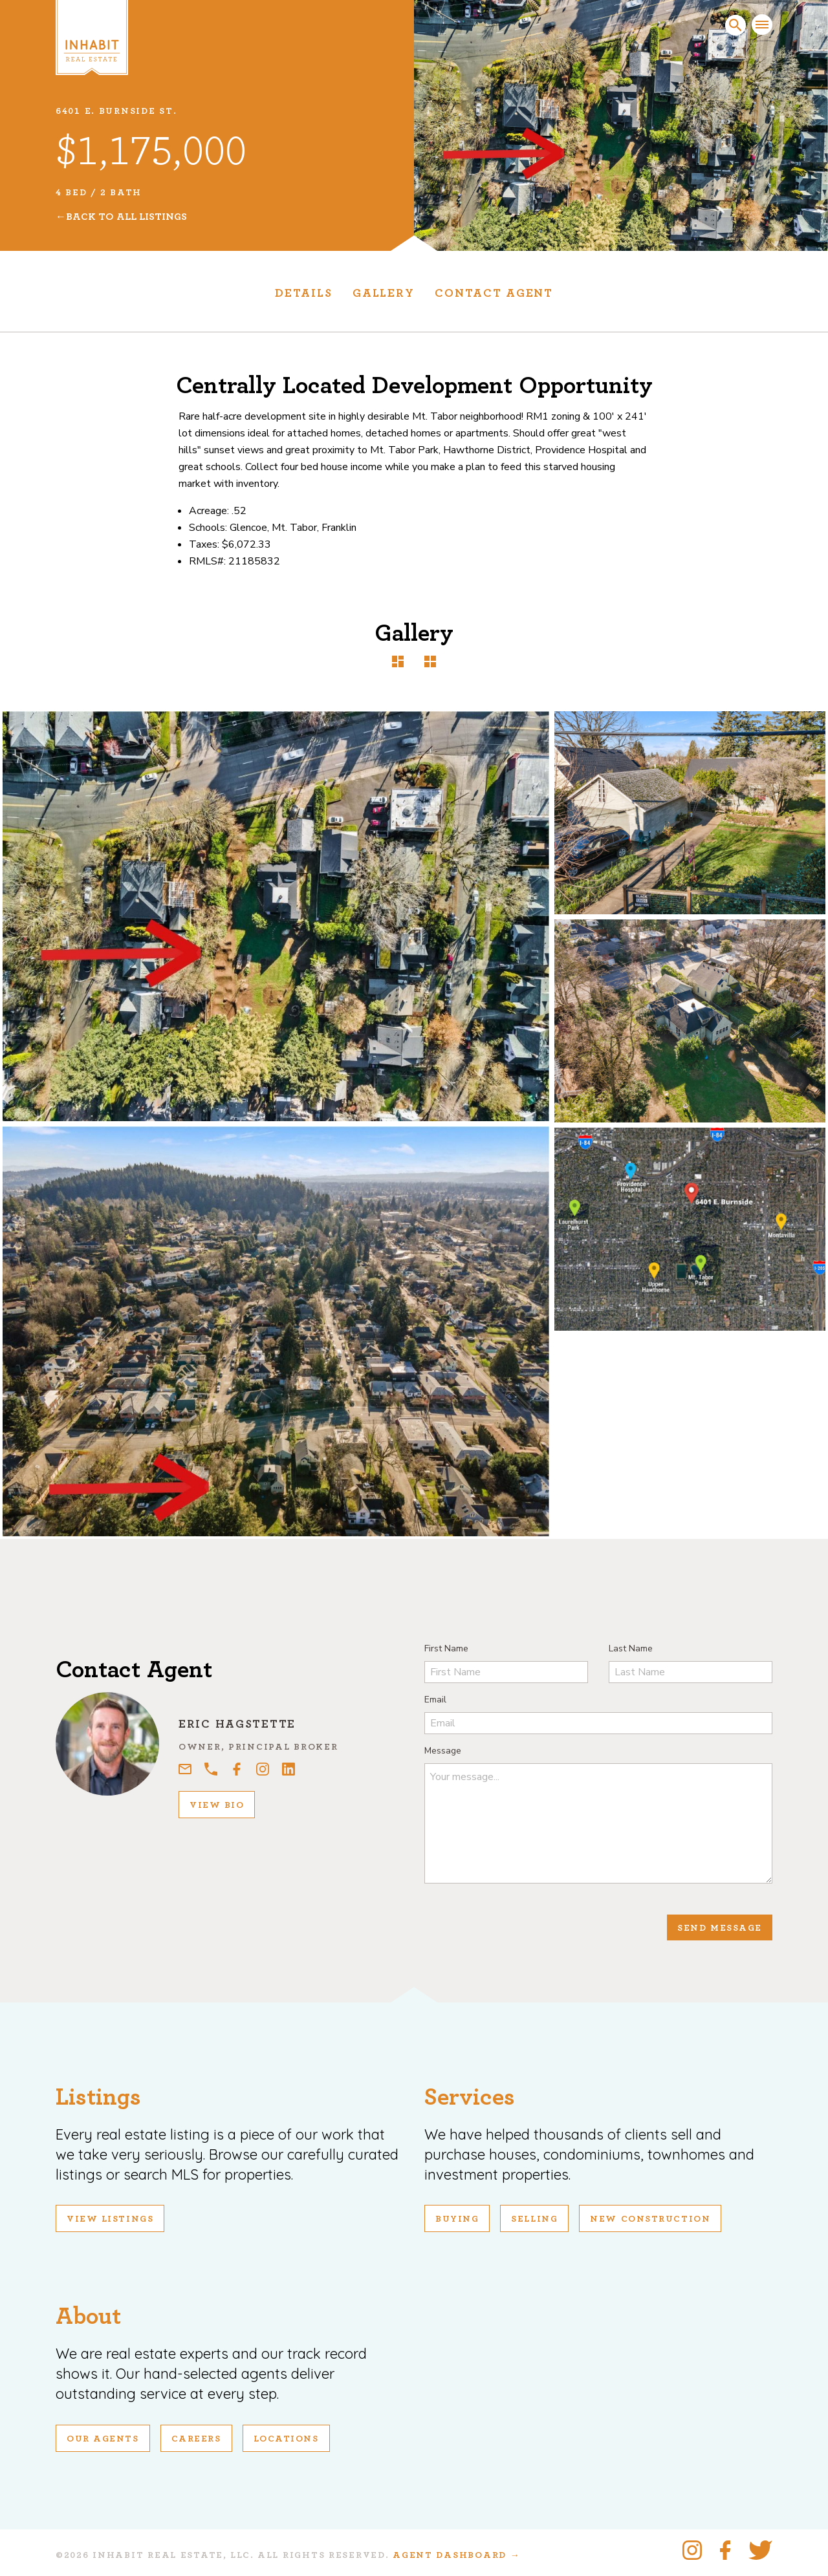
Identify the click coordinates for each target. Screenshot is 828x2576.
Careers (196, 2438)
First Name (446, 1648)
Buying (457, 2219)
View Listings (110, 2219)
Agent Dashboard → (456, 2555)
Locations (286, 2438)
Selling (534, 2219)
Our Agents (103, 2438)
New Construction (650, 2219)
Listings (98, 2097)
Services (469, 2097)
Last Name (631, 1648)
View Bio (217, 1805)
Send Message (719, 1928)
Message (442, 1750)
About (88, 2316)
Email (435, 1699)
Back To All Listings (126, 216)
